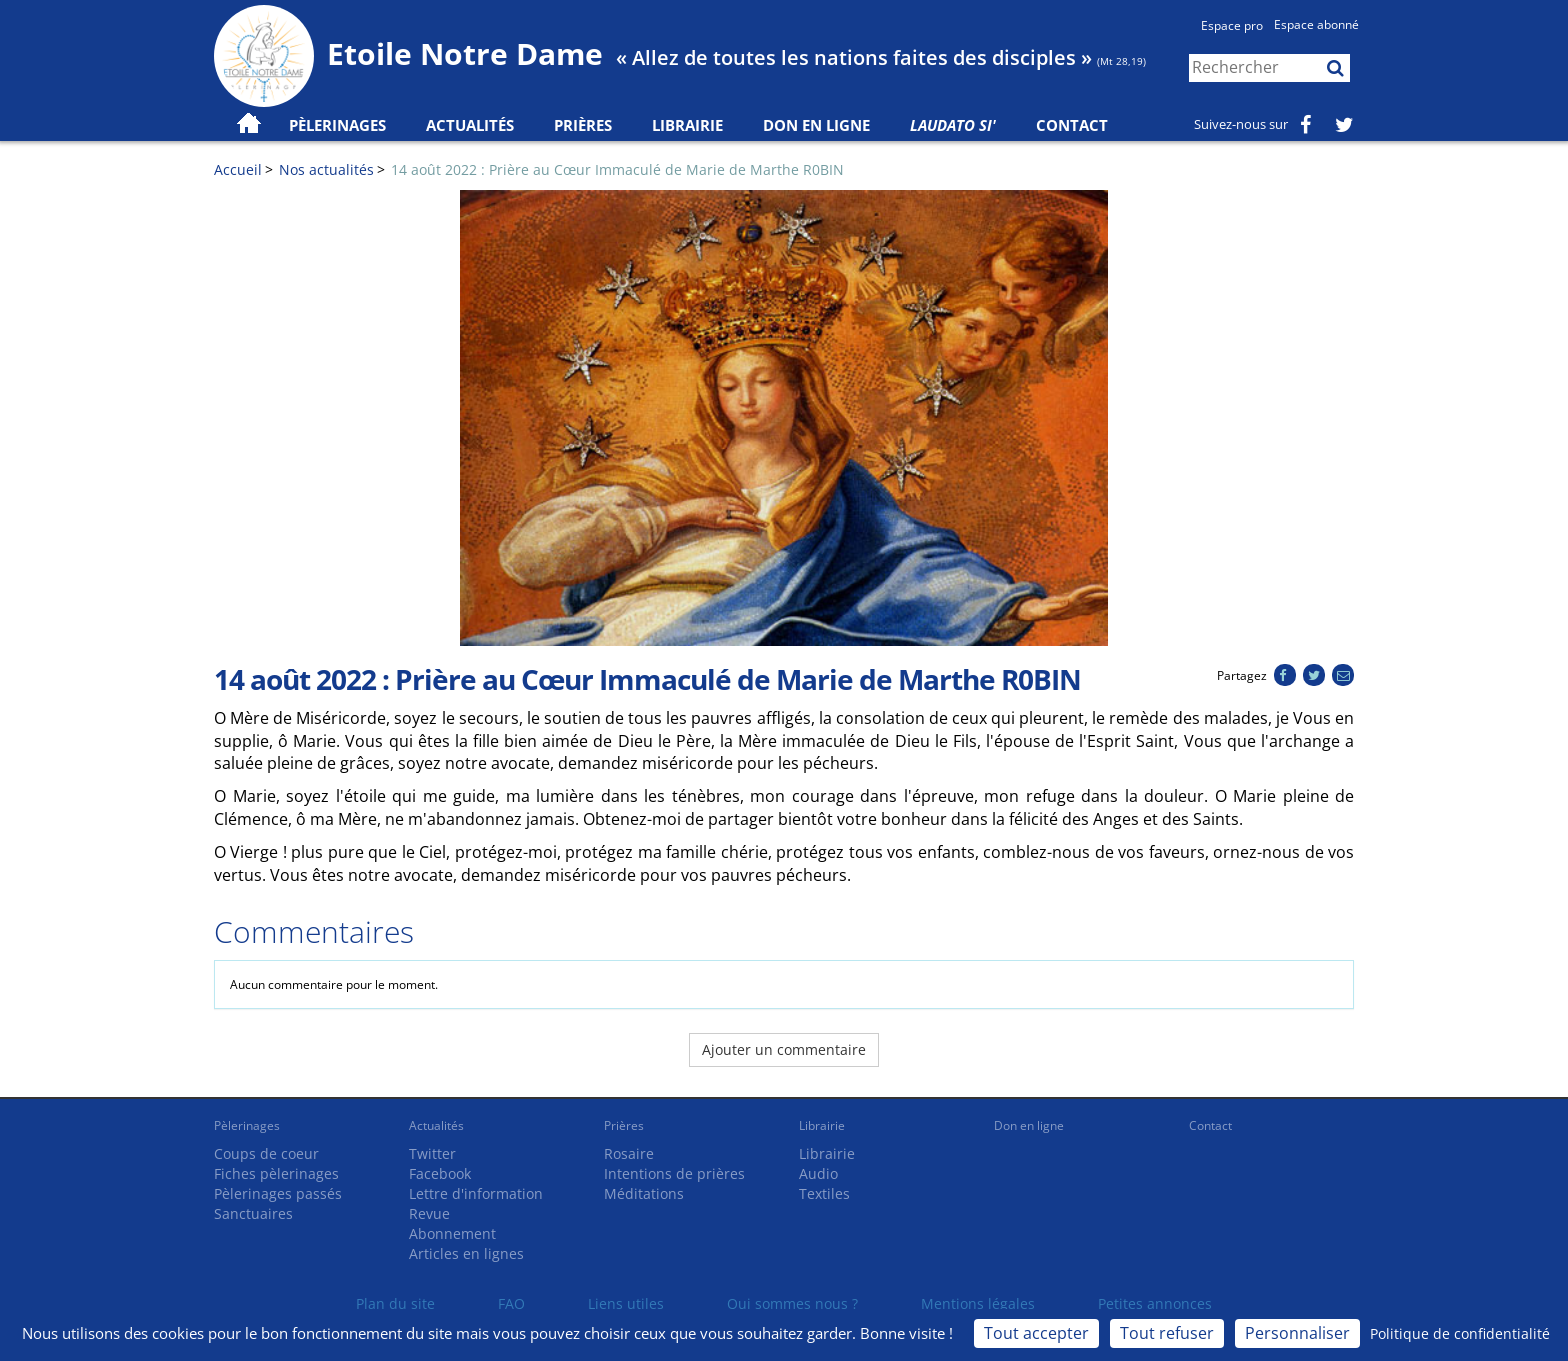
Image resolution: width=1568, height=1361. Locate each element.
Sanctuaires (253, 1213)
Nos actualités (326, 169)
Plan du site (395, 1303)
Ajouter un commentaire (784, 1049)
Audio (818, 1173)
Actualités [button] (470, 125)
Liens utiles (626, 1303)
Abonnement (452, 1233)
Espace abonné (1316, 24)
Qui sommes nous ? (792, 1303)
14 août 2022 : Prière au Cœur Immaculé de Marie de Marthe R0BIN (617, 169)
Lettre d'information (476, 1193)
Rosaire (629, 1153)
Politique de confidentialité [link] (1460, 1333)
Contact (1072, 125)
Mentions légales (978, 1303)
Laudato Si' (953, 125)
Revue (429, 1213)
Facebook (440, 1173)
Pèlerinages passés (278, 1193)
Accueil (238, 169)
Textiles (824, 1193)
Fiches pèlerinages (276, 1173)
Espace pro (1232, 25)
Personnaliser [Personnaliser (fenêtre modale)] (1297, 1333)
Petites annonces (1155, 1303)
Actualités (436, 1125)
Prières (583, 125)
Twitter (432, 1153)
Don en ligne (816, 125)
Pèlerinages (247, 1125)
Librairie (687, 125)
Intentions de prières (674, 1173)
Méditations (644, 1193)
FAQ (511, 1303)
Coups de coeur (266, 1153)
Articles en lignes (466, 1253)
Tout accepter (1036, 1333)
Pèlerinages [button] (337, 125)
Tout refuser (1167, 1333)
